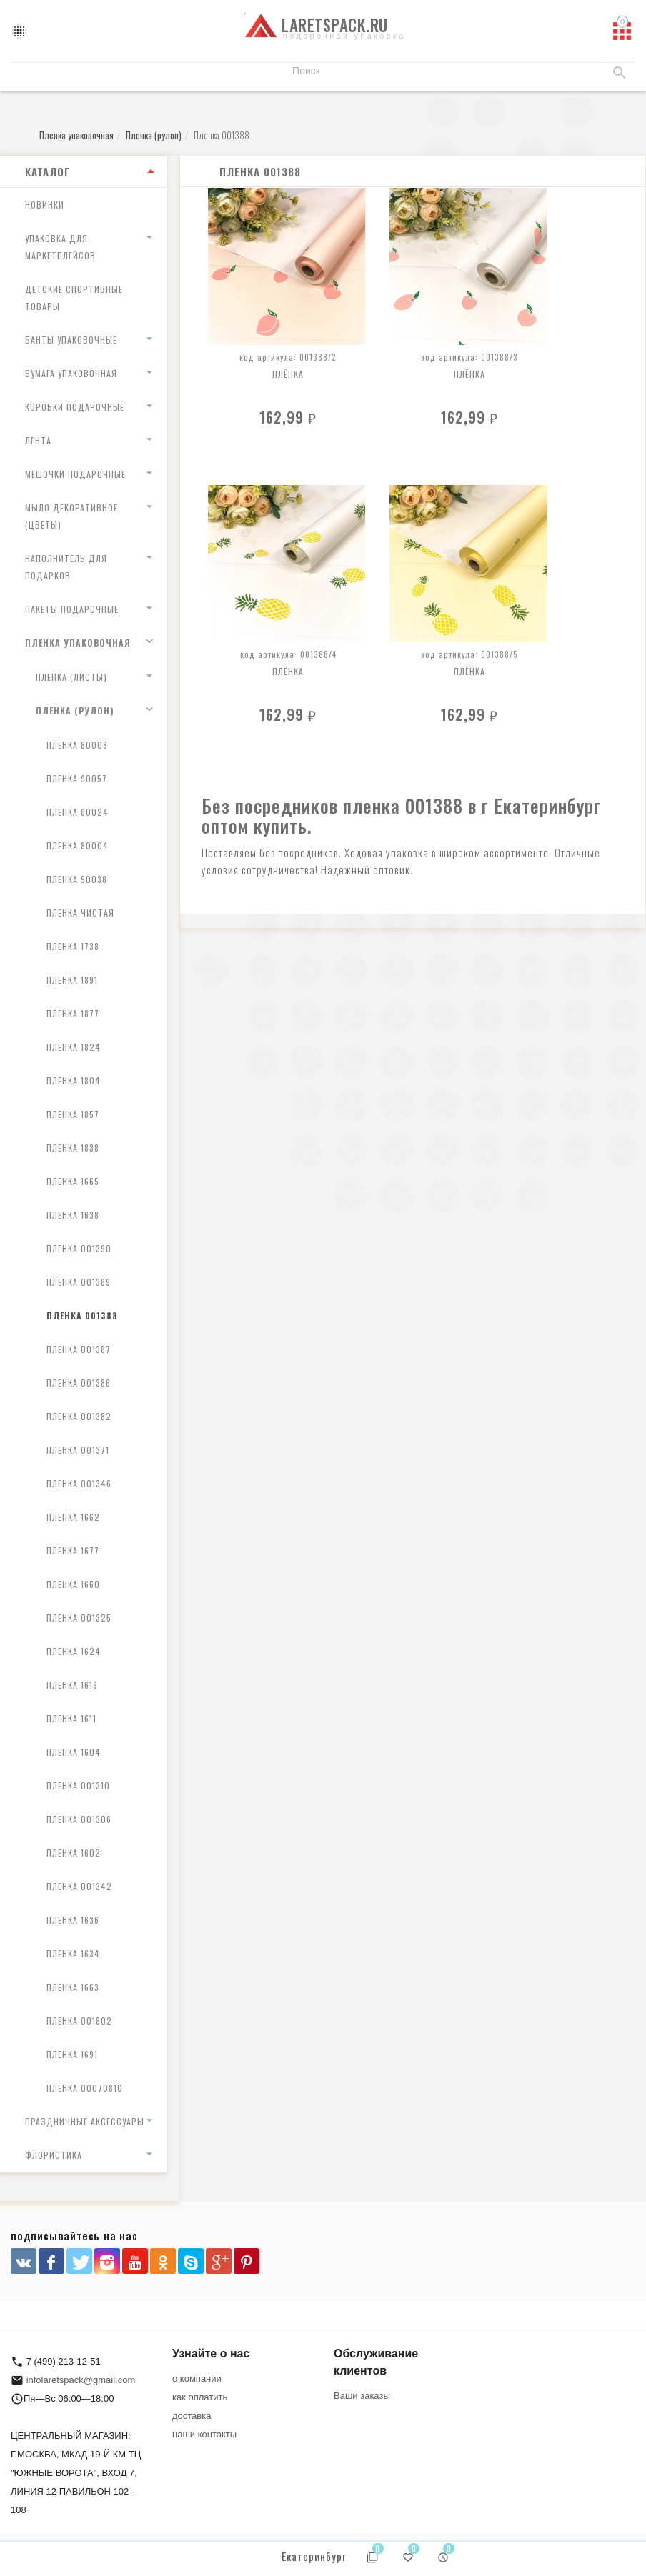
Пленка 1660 (73, 1584)
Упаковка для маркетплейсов (60, 246)
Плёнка (288, 374)
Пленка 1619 (72, 1685)
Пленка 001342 (79, 1886)
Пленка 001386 (78, 1383)
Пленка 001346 (78, 1483)
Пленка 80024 (77, 812)
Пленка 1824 (73, 1047)
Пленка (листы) (71, 677)
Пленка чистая (80, 913)
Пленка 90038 (76, 879)
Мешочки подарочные (75, 474)
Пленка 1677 (72, 1550)
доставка (191, 2415)
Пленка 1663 (72, 1987)
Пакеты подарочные (72, 609)
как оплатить (199, 2397)
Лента (38, 440)
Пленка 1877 (72, 1013)
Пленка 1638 (72, 1215)
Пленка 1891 (72, 980)
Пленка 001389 (78, 1282)
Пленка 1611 (71, 1718)
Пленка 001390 (78, 1248)
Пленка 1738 (72, 946)
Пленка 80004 (77, 845)
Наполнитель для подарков (66, 566)
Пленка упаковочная (78, 642)
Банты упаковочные (71, 340)
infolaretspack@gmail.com (81, 2380)
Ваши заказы (362, 2395)
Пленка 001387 (78, 1349)
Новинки (44, 205)
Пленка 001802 (79, 2021)
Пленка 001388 (82, 1315)
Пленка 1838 (72, 1148)
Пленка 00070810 (84, 2088)
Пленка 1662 (73, 1517)
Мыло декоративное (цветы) (71, 516)
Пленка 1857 (72, 1114)
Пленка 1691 (72, 2054)
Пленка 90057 (76, 778)
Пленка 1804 (73, 1080)
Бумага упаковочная (71, 373)
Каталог (47, 171)
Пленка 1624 (73, 1651)
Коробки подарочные (74, 407)
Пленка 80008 (77, 745)
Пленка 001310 (78, 1785)
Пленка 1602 (73, 1853)
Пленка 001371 (77, 1450)
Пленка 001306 (78, 1819)
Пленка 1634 (73, 1953)
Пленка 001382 (78, 1416)
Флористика (53, 2155)
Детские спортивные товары (74, 297)
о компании (197, 2378)
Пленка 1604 (73, 1752)
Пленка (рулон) (75, 710)
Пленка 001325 (78, 1618)
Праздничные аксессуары (84, 2121)
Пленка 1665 (72, 1181)
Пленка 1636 (72, 1920)
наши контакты (204, 2434)
